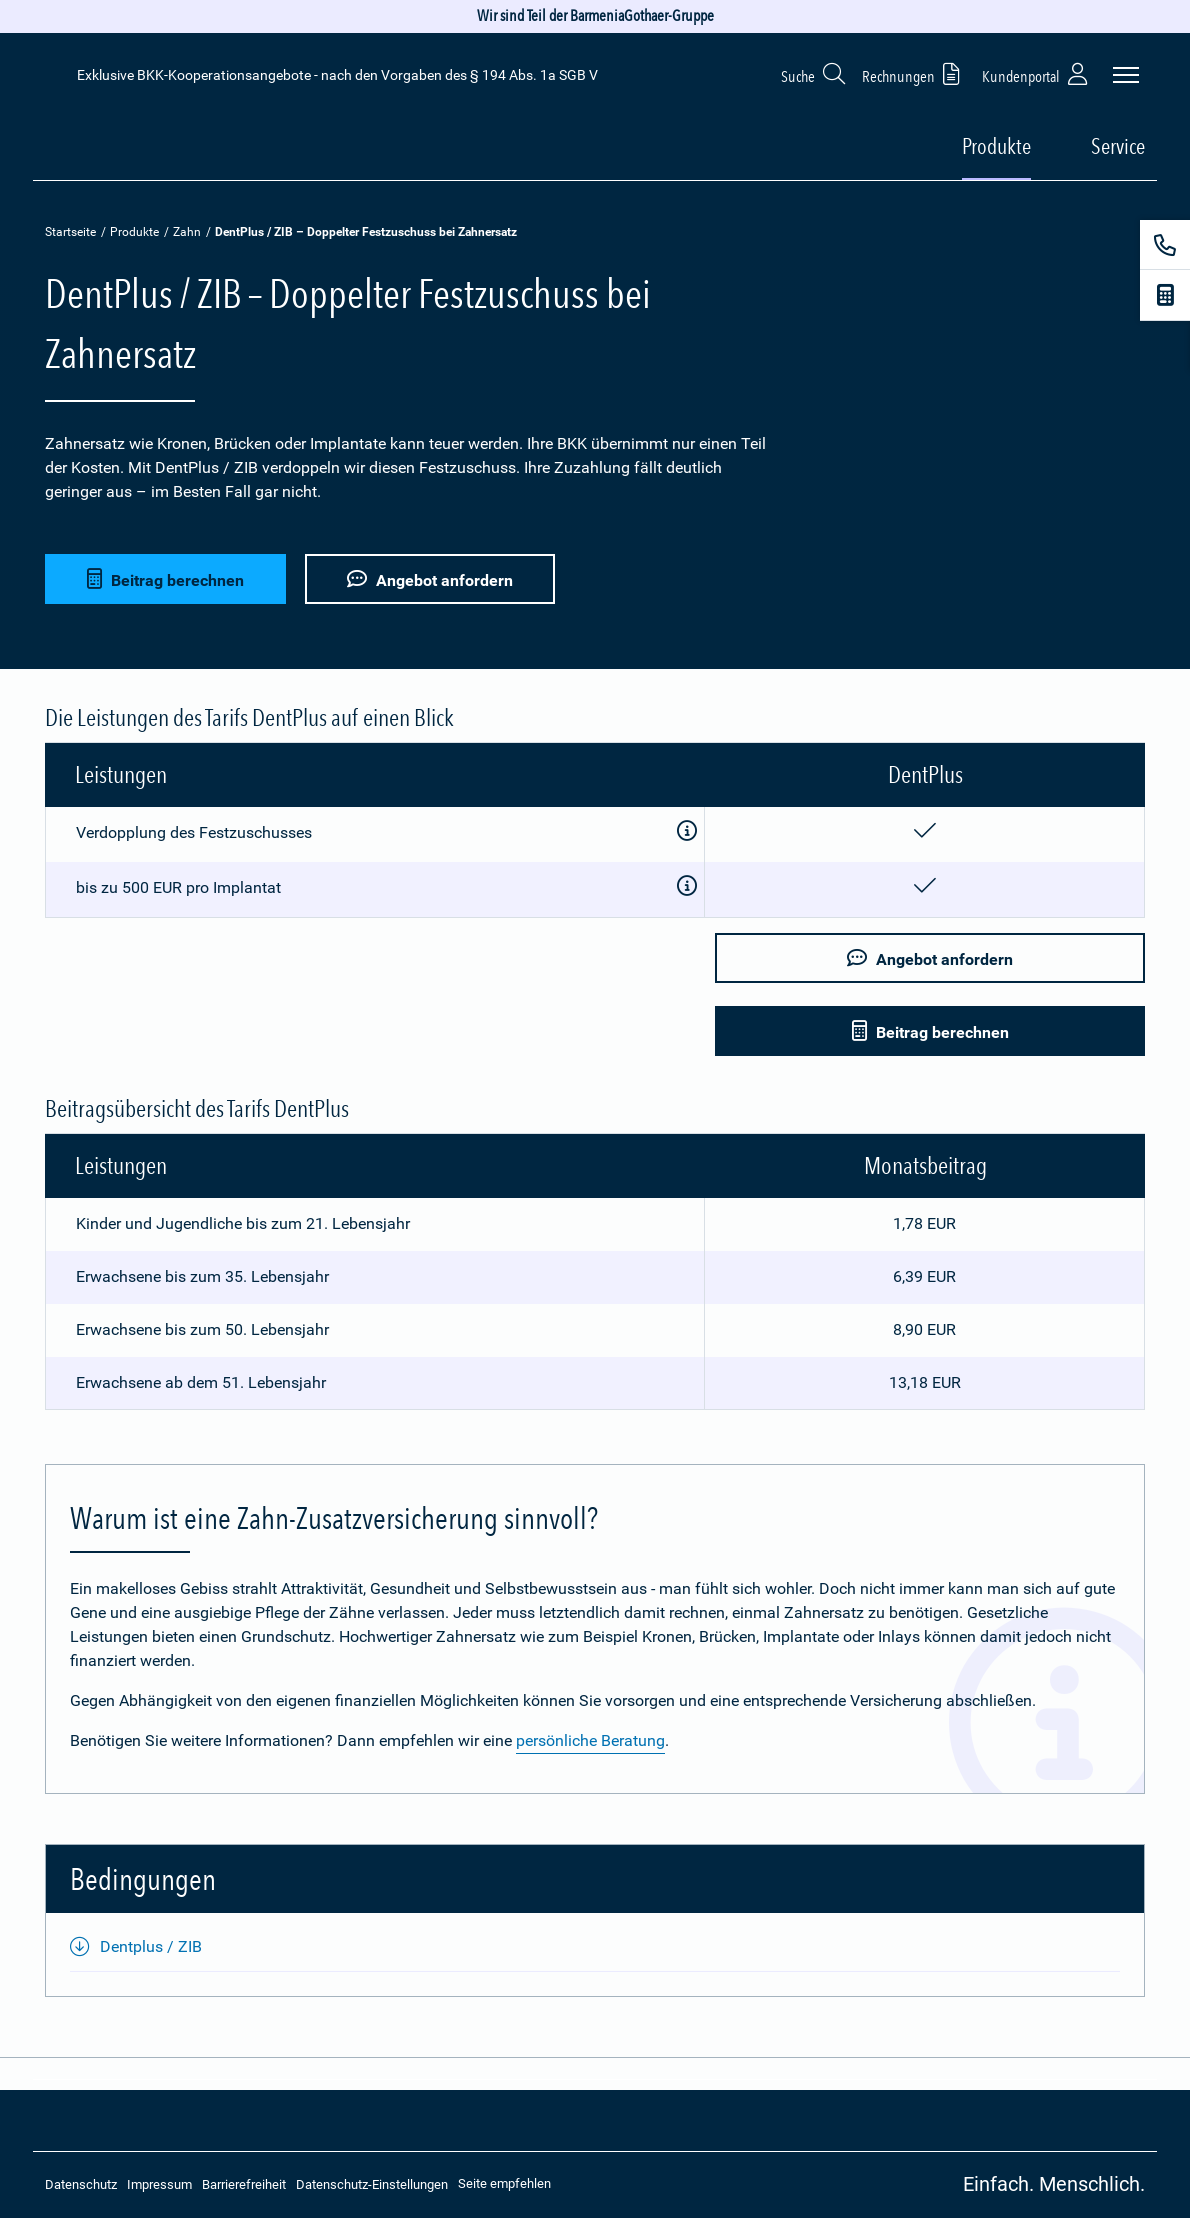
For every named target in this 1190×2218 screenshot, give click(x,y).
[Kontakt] (1165, 245)
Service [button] (1118, 146)
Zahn (187, 232)
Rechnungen (914, 73)
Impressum (159, 2184)
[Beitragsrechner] (1165, 295)
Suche (814, 73)
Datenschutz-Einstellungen (372, 2184)
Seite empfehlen (504, 2183)
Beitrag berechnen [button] (165, 579)
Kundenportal (1037, 73)
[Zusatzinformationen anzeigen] (687, 832)
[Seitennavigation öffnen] (1126, 75)
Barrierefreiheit (244, 2184)
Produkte (134, 232)
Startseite (70, 232)
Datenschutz (81, 2184)
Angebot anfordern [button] (430, 579)
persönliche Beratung (590, 1740)
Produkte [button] (996, 146)
